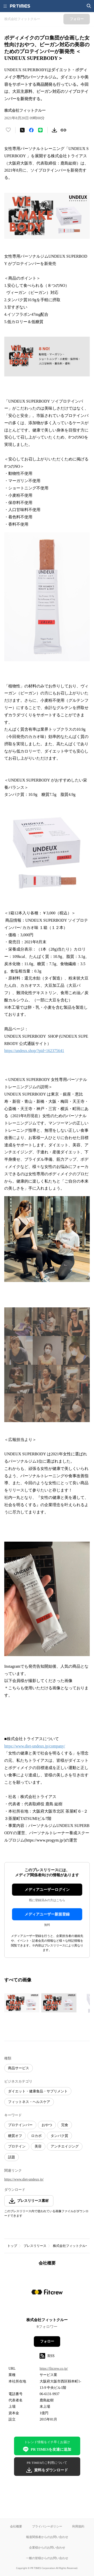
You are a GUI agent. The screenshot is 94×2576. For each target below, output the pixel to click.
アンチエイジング (65, 2146)
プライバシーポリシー (47, 2526)
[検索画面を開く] (89, 6)
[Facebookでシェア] (31, 130)
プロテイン (17, 2146)
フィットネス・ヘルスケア (29, 2102)
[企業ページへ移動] (47, 2293)
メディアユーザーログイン (47, 1890)
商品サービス (18, 2068)
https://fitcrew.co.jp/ (54, 2368)
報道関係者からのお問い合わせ (47, 2537)
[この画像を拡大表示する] (21, 2003)
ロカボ (36, 2136)
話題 (11, 2157)
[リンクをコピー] (63, 130)
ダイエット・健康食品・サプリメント (38, 2091)
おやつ (47, 2125)
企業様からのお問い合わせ (47, 2547)
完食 (64, 2125)
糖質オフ (15, 2136)
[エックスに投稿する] (22, 130)
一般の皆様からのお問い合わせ (47, 2558)
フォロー (47, 2341)
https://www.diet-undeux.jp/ (24, 2179)
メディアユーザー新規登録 (47, 1914)
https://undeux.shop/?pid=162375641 (34, 1050)
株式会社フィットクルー (71, 2246)
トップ (12, 2246)
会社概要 (16, 2526)
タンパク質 (59, 2136)
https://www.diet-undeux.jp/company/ (34, 1746)
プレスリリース (35, 2246)
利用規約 (78, 2526)
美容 (38, 2146)
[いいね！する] (8, 130)
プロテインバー (20, 2125)
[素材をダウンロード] (54, 130)
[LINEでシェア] (40, 130)
